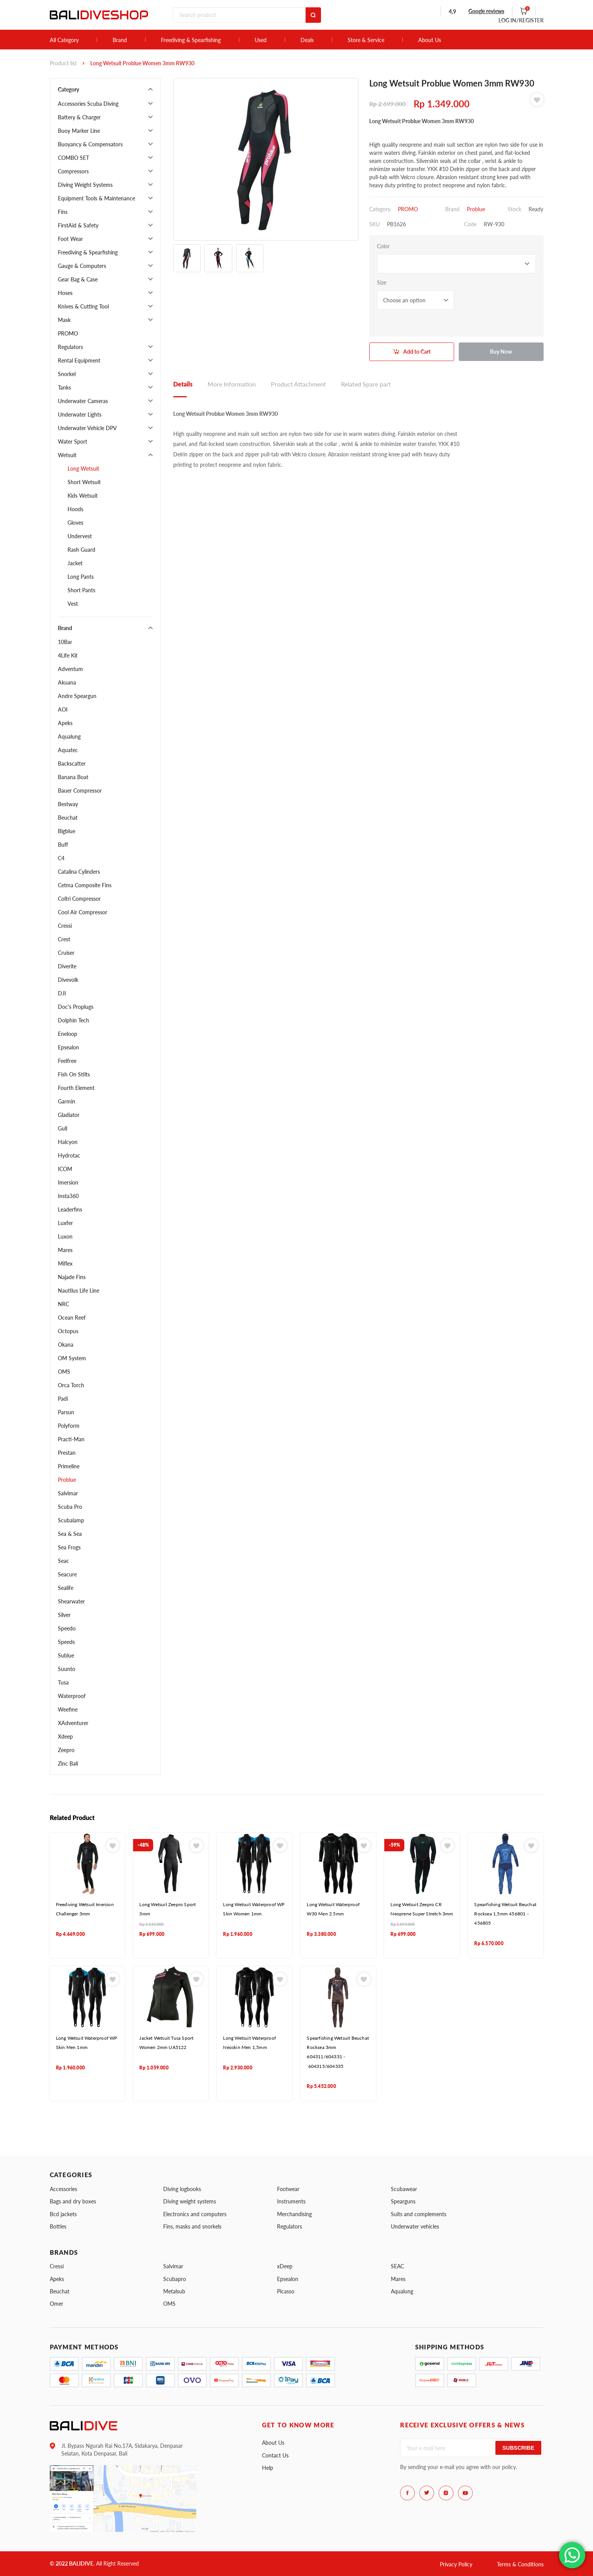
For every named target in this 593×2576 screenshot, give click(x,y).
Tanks (64, 387)
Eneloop (67, 1033)
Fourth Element (76, 1088)
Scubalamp (71, 1520)
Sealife (65, 1588)
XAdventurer (73, 1723)
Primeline (68, 1466)
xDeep (284, 2266)
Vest (73, 603)
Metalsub (174, 2291)
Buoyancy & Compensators (90, 144)
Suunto (66, 1669)
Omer (56, 2303)
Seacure (67, 1574)
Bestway (68, 804)
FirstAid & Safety (78, 225)
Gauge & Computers (82, 266)
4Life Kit (68, 655)
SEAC (397, 2266)
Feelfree (67, 1061)
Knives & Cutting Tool (83, 306)
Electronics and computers (194, 2214)
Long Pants (81, 576)
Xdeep (65, 1736)
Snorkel (67, 374)
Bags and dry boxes (73, 2201)
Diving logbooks (182, 2189)
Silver (64, 1615)
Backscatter (72, 763)
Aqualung (69, 736)
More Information (232, 384)
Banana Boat (73, 777)
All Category (64, 40)
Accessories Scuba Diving (88, 103)
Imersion (68, 1182)
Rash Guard (81, 549)
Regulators (70, 347)
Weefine (68, 1709)
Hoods (75, 509)
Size (381, 282)
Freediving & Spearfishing (191, 40)
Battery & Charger (79, 117)
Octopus (68, 1331)
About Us (429, 40)
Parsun (66, 1412)
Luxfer (65, 1223)
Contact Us (275, 2455)
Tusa (63, 1682)
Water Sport (72, 441)
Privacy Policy (456, 2564)
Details (183, 384)
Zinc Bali (68, 1763)
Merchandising (294, 2214)
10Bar (65, 642)
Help (267, 2467)
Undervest (80, 536)
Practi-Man (71, 1439)
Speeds (66, 1642)
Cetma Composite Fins (85, 885)
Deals (307, 40)
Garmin (66, 1101)
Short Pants (81, 590)
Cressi (65, 925)
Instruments (291, 2201)
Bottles (58, 2226)
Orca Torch (71, 1385)
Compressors (73, 171)
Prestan (67, 1452)
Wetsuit (67, 455)
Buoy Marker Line (79, 130)
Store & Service (366, 40)
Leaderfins (70, 1209)
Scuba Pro (70, 1506)
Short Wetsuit (84, 482)
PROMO (68, 333)
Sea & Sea (70, 1533)
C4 (61, 858)
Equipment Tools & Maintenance (96, 198)
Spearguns (403, 2201)
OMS (64, 1371)
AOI (63, 709)
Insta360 (68, 1196)
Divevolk (68, 979)
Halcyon (68, 1142)
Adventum (70, 669)
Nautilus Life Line (78, 1290)
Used (261, 40)
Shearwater (71, 1601)
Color (383, 246)
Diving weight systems (189, 2201)
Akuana (67, 682)
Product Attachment (298, 384)
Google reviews (486, 11)
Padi (63, 1398)
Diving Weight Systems (85, 184)
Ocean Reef (72, 1317)
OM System (72, 1358)
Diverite (67, 966)
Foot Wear (70, 239)
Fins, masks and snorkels (192, 2226)
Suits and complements (418, 2214)
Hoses (65, 293)
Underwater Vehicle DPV (87, 428)
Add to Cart (417, 351)
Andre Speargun (77, 696)
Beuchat (68, 817)
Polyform (68, 1425)
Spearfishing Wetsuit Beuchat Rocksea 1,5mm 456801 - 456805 (505, 1913)
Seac (63, 1560)
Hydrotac (69, 1155)
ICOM (65, 1169)
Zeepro (66, 1750)
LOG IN (521, 20)
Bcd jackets (63, 2214)
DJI (62, 993)
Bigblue (66, 831)
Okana (65, 1344)
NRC (63, 1304)
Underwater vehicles (415, 2226)
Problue (67, 1479)
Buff (63, 844)
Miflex (65, 1263)
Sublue (66, 1655)
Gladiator (68, 1115)
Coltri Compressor (79, 898)
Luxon (65, 1236)
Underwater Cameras (83, 401)
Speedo (67, 1628)
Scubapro (174, 2279)
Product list (63, 63)
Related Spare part (366, 384)
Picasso (285, 2291)
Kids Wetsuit (83, 495)
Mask (64, 320)
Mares (65, 1250)
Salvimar (68, 1493)
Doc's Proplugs (75, 1006)
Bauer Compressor (80, 790)
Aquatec (68, 750)
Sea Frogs (69, 1547)
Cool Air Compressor (82, 912)
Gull (62, 1128)
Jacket (75, 563)
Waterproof (72, 1696)
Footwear (288, 2189)
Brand (120, 40)
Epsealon (68, 1047)
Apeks (65, 723)
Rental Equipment (79, 360)
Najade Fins (72, 1277)
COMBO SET (73, 157)
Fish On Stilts (74, 1074)
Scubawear (404, 2189)
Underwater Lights (79, 414)
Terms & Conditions (520, 2564)
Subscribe (518, 2448)
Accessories (63, 2189)
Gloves (75, 522)
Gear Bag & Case (78, 279)
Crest (64, 939)
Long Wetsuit (83, 468)
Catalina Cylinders (79, 871)
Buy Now (501, 351)
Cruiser (66, 952)
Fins (63, 211)
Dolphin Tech (73, 1020)
